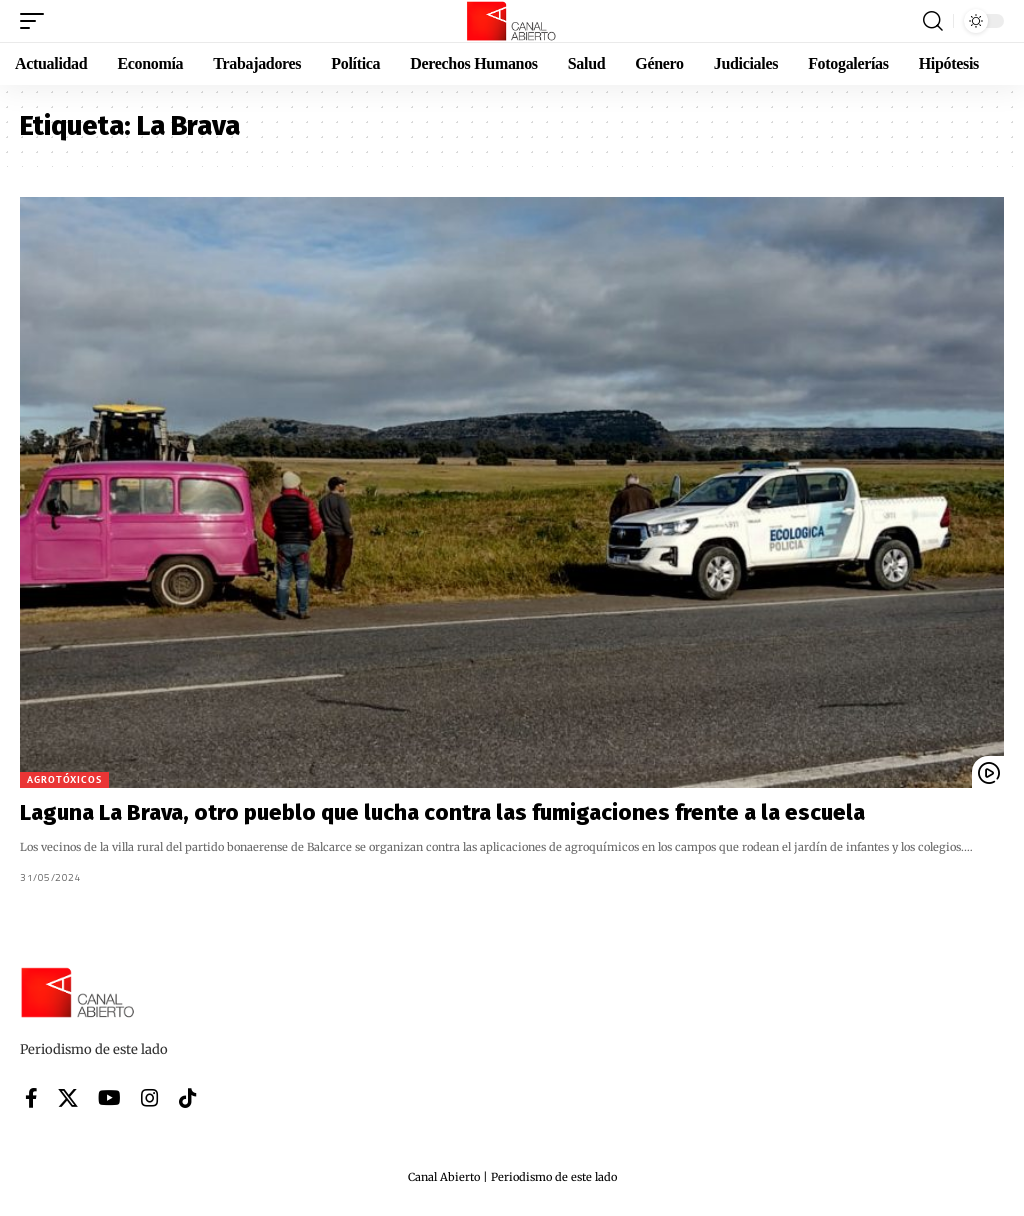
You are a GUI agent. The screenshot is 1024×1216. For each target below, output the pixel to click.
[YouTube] (109, 1098)
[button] (37, 21)
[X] (68, 1098)
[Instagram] (150, 1098)
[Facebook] (31, 1098)
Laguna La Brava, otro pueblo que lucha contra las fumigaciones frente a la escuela (442, 812)
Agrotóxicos (64, 779)
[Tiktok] (188, 1098)
